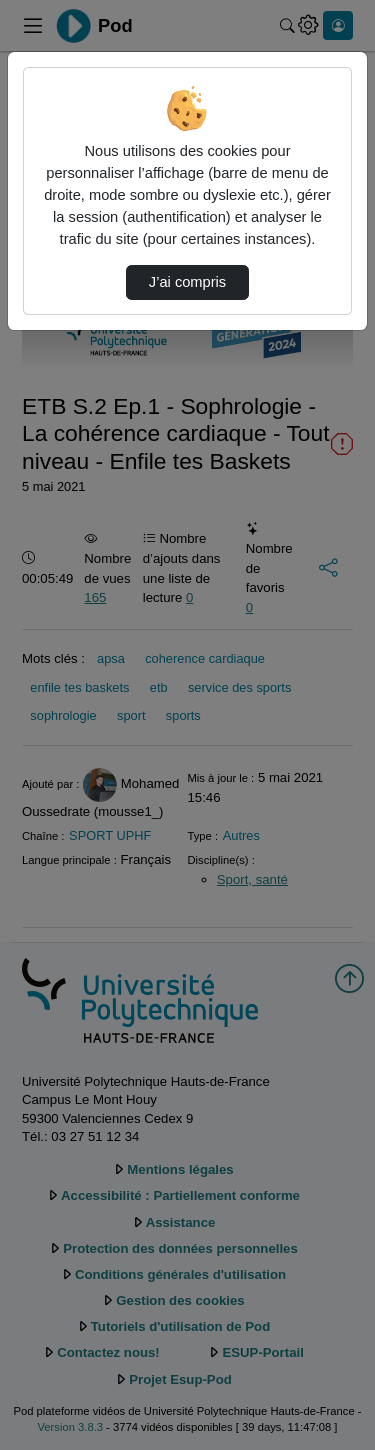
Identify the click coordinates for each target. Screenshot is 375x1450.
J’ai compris (187, 282)
